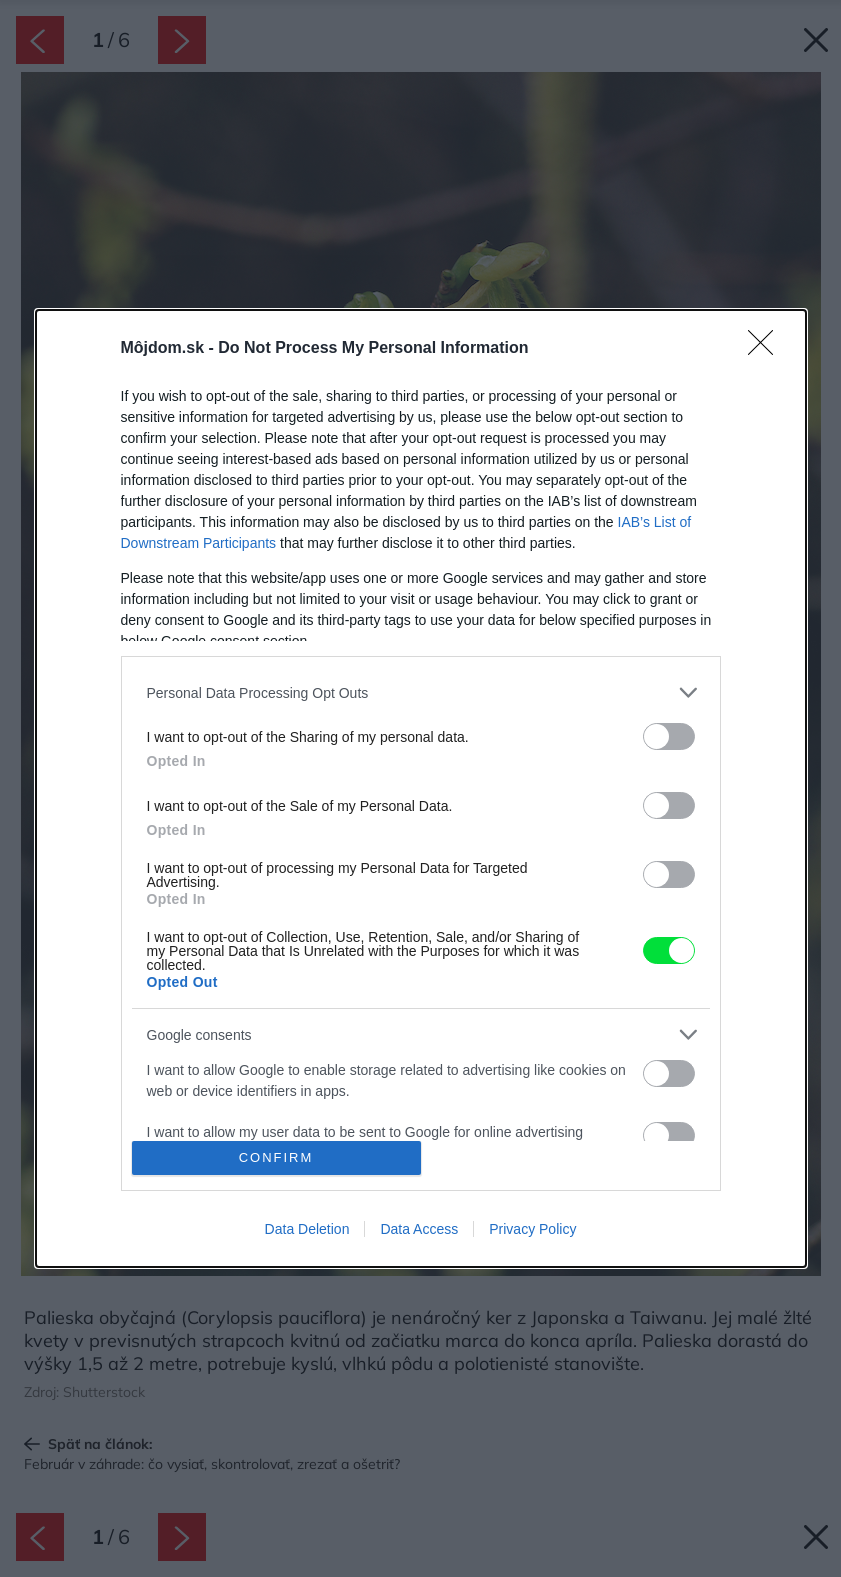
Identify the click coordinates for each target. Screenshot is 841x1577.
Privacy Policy (532, 1229)
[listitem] (421, 692)
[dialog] (421, 788)
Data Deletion (307, 1229)
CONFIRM (276, 1157)
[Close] (767, 349)
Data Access (419, 1229)
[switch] (669, 736)
